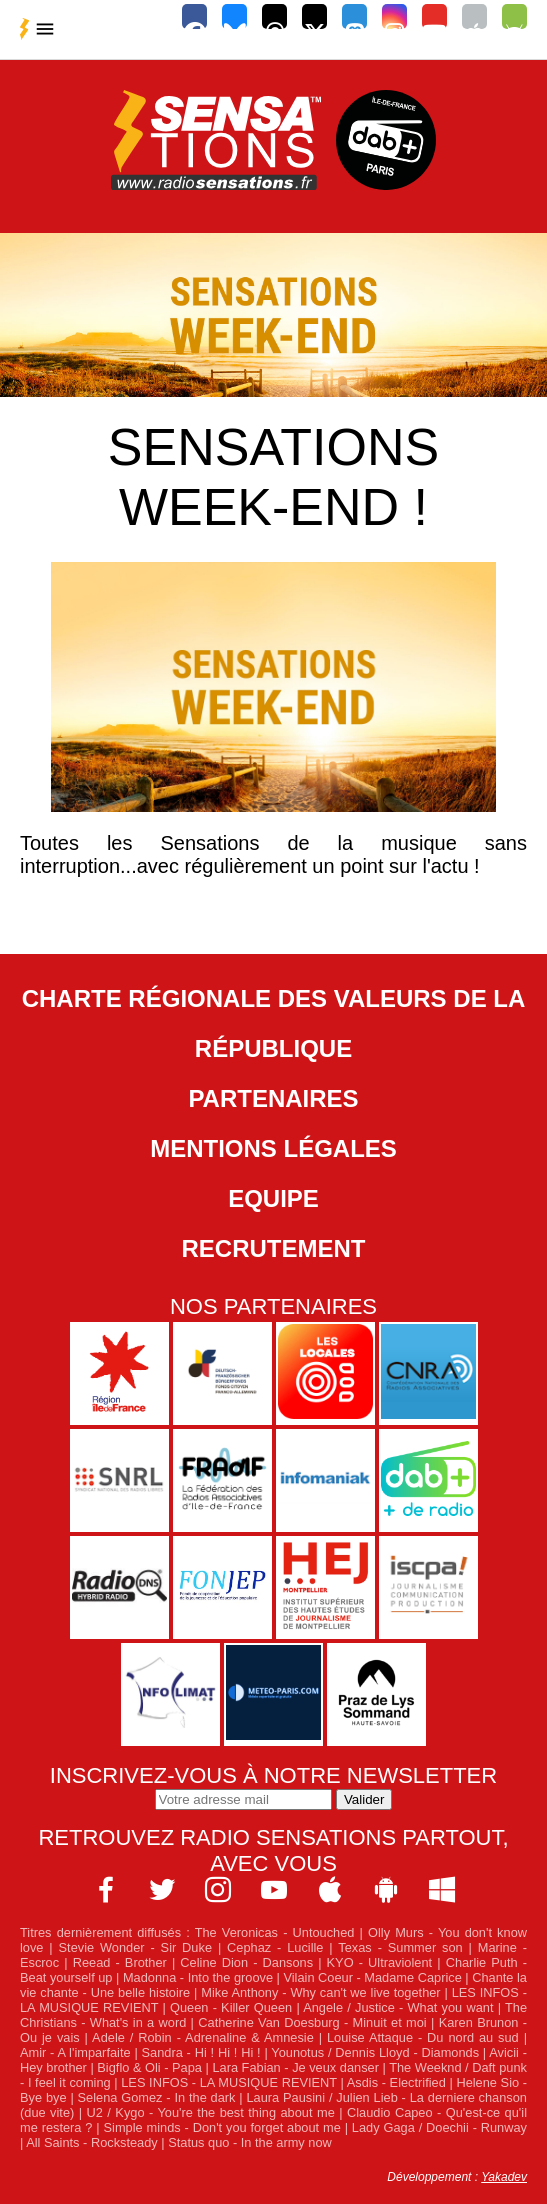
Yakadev (504, 2177)
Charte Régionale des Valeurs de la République (274, 1023)
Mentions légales (273, 1148)
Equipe (273, 1198)
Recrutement (274, 1248)
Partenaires (273, 1098)
